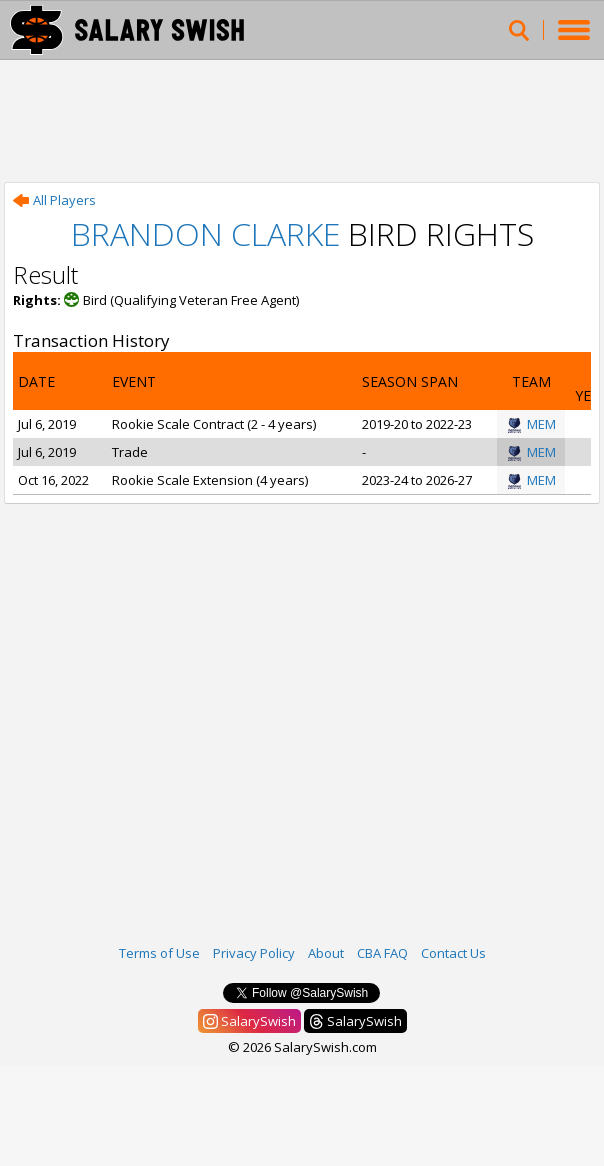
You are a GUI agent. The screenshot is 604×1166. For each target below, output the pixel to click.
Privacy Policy (254, 953)
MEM (531, 424)
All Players (54, 200)
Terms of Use (159, 953)
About (326, 953)
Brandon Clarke (205, 233)
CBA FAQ (382, 953)
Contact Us (453, 953)
